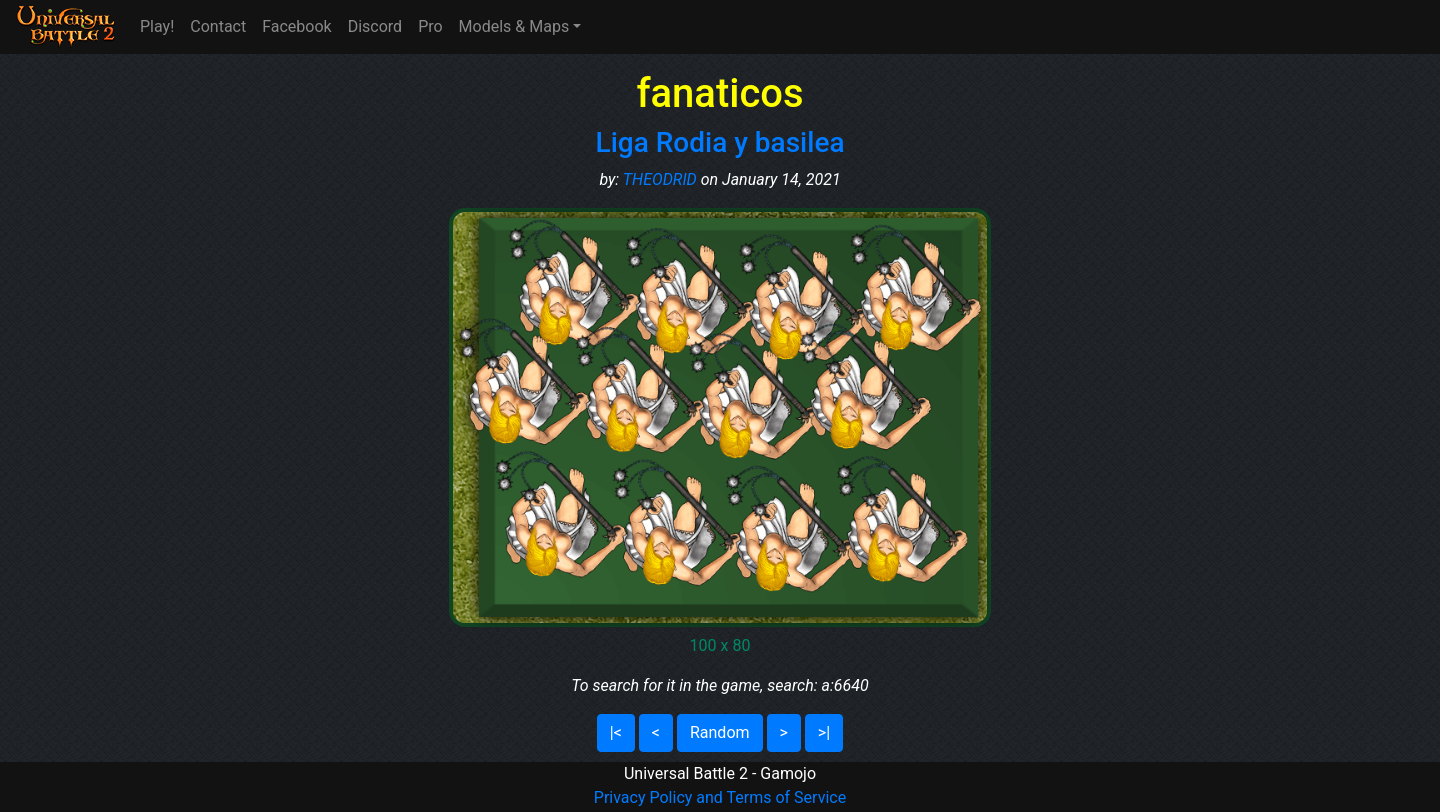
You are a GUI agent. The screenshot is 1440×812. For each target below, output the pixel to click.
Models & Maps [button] (514, 26)
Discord (375, 26)
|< (616, 732)
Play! (157, 26)
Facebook (296, 26)
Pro (430, 26)
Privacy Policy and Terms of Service (720, 797)
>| (824, 732)
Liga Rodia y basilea (720, 142)
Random (720, 732)
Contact (218, 26)
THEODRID (660, 179)
